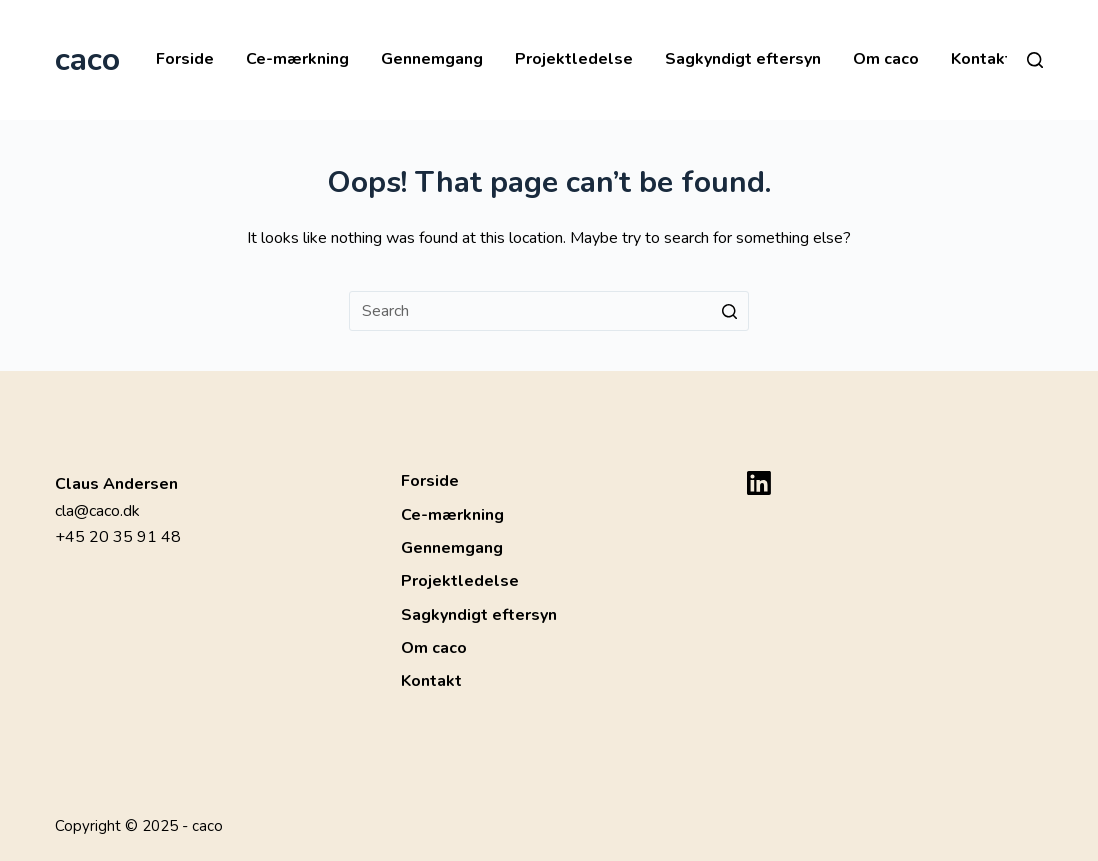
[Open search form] (1035, 60)
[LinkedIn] (759, 483)
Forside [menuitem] (185, 59)
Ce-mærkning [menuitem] (297, 59)
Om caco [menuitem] (886, 59)
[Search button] (729, 311)
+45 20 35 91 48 (118, 537)
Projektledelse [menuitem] (574, 59)
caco (87, 59)
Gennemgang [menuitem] (432, 59)
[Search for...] (549, 311)
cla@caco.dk (97, 511)
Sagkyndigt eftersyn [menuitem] (743, 59)
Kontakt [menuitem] (981, 59)
